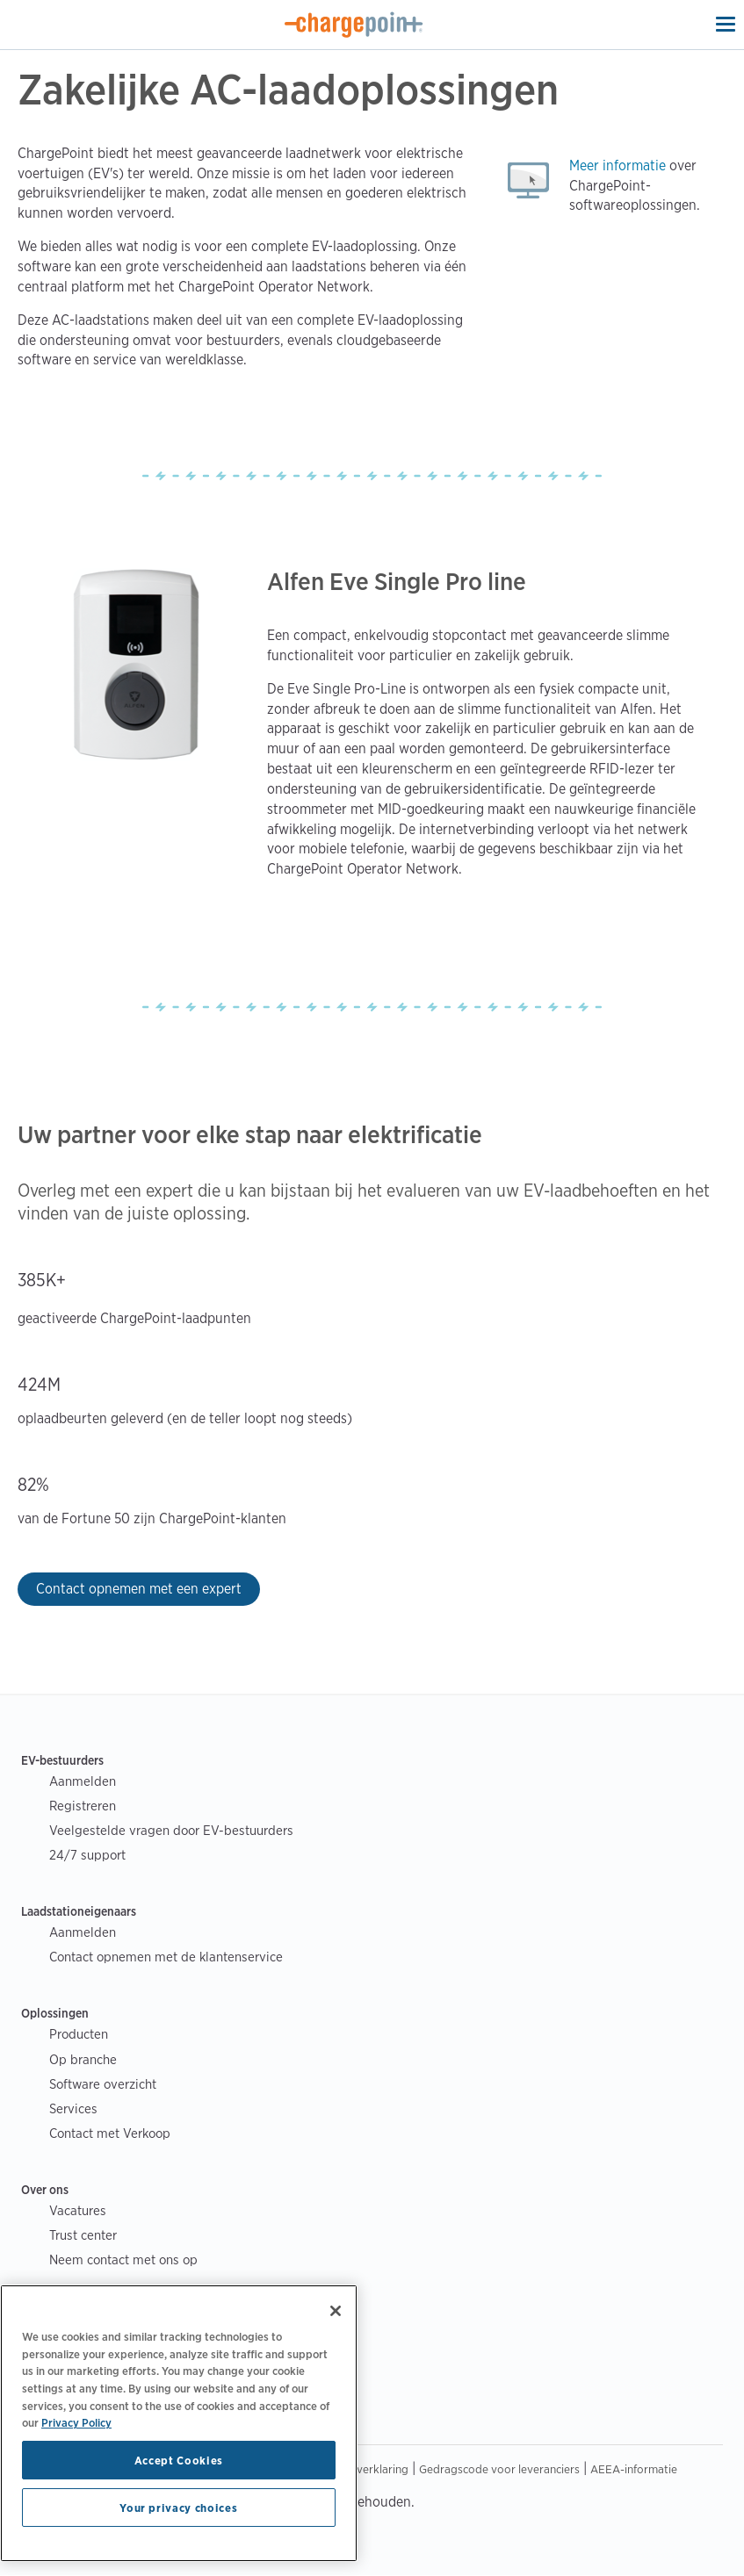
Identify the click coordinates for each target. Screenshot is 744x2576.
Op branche (83, 2059)
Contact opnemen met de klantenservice (166, 1956)
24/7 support (87, 1854)
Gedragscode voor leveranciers (499, 2469)
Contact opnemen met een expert (139, 1588)
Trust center (83, 2235)
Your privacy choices (178, 2507)
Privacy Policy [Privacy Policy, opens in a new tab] (76, 2422)
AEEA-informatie (633, 2469)
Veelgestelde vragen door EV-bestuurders (171, 1830)
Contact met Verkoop (109, 2133)
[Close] (335, 2311)
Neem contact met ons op (123, 2259)
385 (32, 1280)
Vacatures (77, 2210)
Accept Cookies (178, 2460)
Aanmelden (82, 1781)
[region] (179, 2423)
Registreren (82, 1805)
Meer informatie (617, 165)
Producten (78, 2034)
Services (73, 2108)
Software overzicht (102, 2084)
